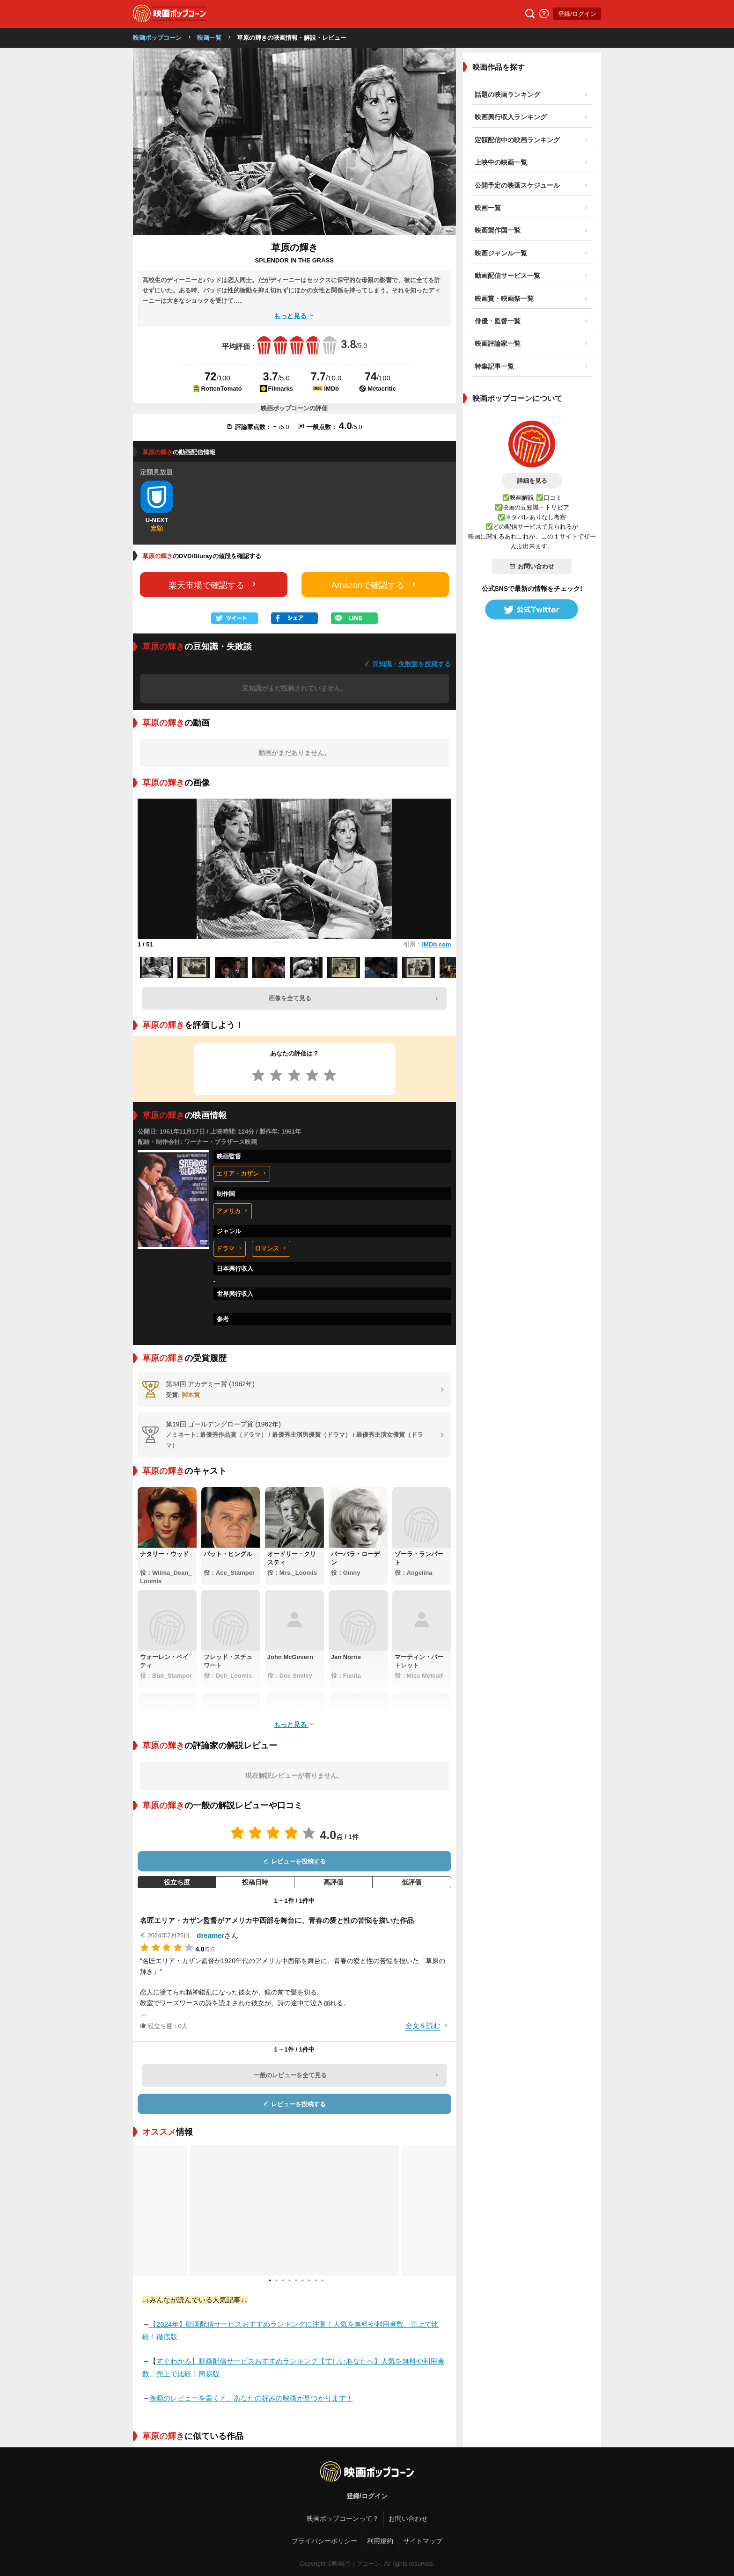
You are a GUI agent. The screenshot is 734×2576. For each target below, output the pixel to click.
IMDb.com (436, 944)
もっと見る (294, 316)
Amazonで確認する (374, 584)
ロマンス (271, 1248)
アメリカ (232, 1211)
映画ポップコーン (157, 37)
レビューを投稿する (294, 1861)
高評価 (333, 1882)
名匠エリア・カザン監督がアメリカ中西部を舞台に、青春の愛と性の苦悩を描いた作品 (277, 1920)
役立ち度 (177, 1882)
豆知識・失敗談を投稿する (407, 663)
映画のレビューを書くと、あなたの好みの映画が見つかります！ (251, 2398)
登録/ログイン (577, 13)
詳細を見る (532, 480)
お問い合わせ (531, 566)
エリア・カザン (241, 1173)
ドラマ (229, 1248)
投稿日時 (255, 1882)
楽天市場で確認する (213, 584)
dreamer (210, 1935)
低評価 (411, 1882)
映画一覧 (209, 37)
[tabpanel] (294, 2210)
